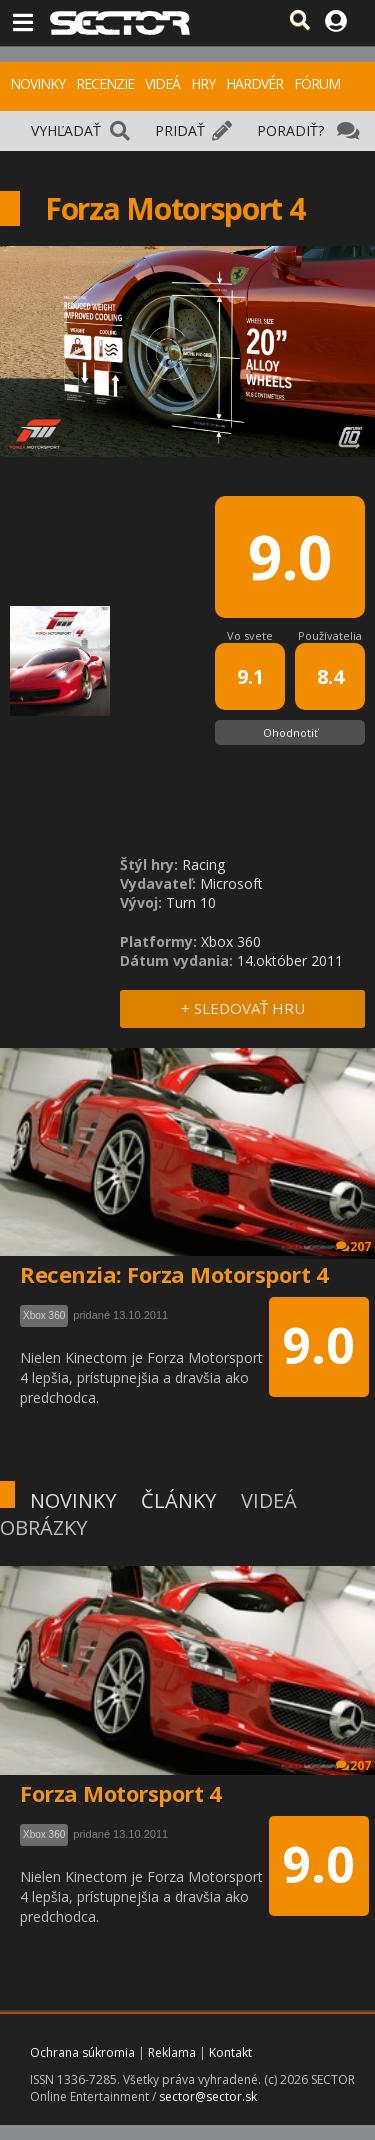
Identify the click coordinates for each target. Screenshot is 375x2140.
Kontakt (230, 2052)
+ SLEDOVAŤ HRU (243, 1008)
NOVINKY (37, 83)
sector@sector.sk (208, 2096)
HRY (203, 83)
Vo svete (250, 635)
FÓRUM (317, 83)
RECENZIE (105, 83)
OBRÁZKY (43, 1527)
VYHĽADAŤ (66, 130)
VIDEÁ (162, 83)
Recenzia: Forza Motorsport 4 (174, 1274)
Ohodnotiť (290, 732)
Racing (203, 864)
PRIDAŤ (180, 130)
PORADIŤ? (290, 130)
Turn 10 (191, 902)
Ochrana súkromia (82, 2052)
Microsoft (231, 883)
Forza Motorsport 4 (120, 1793)
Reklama (172, 2052)
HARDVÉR (254, 83)
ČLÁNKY (178, 1500)
